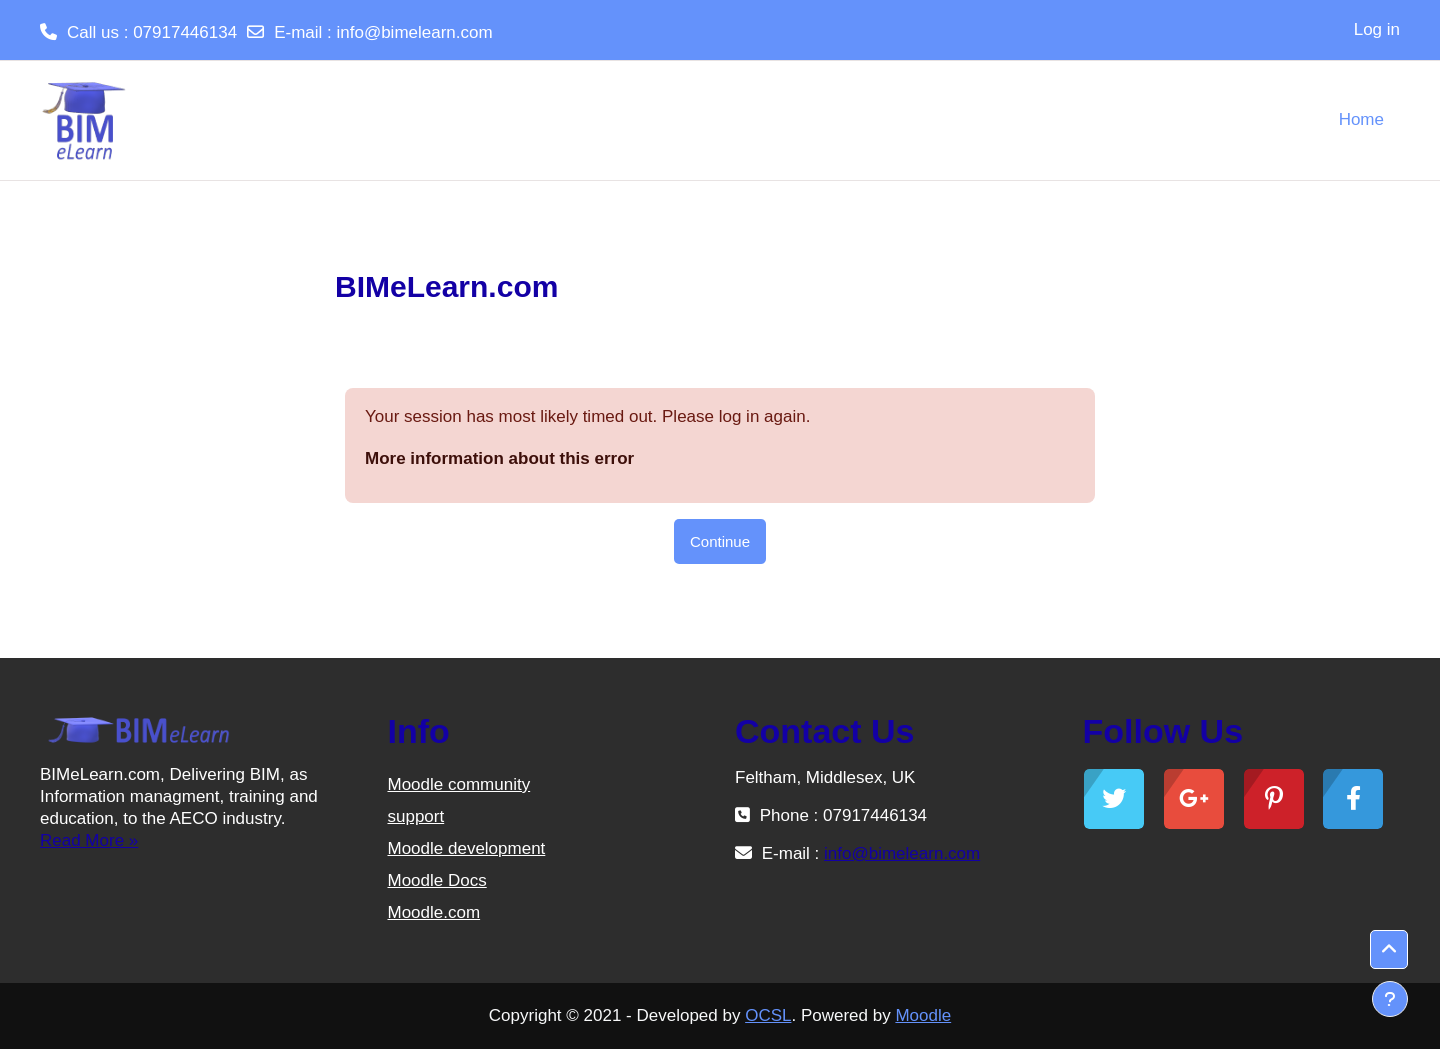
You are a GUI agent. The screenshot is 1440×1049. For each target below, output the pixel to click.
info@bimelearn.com (414, 32)
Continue (720, 541)
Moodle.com (434, 912)
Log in (1377, 29)
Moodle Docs (437, 880)
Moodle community (459, 784)
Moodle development (467, 848)
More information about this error (499, 458)
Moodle (923, 1015)
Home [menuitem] (1361, 119)
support (416, 816)
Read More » (89, 840)
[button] (1389, 950)
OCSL (768, 1015)
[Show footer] (1390, 999)
